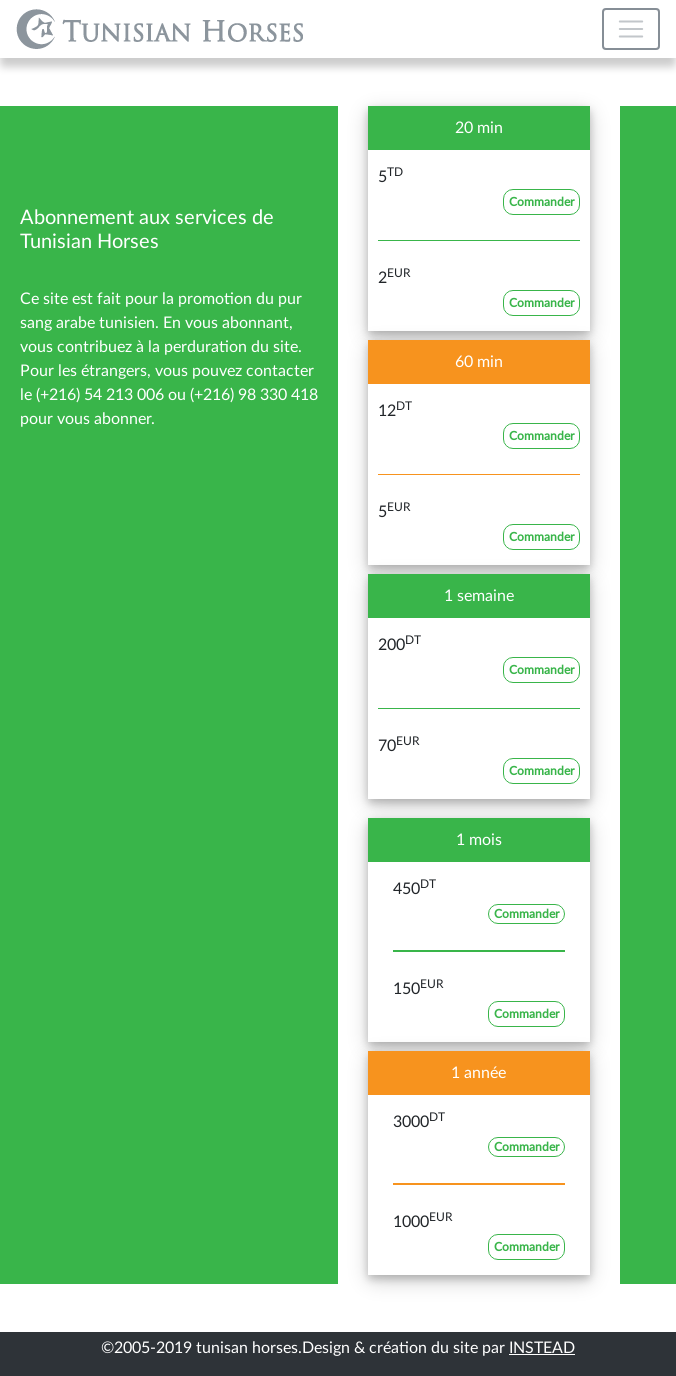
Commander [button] (541, 202)
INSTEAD (542, 1348)
